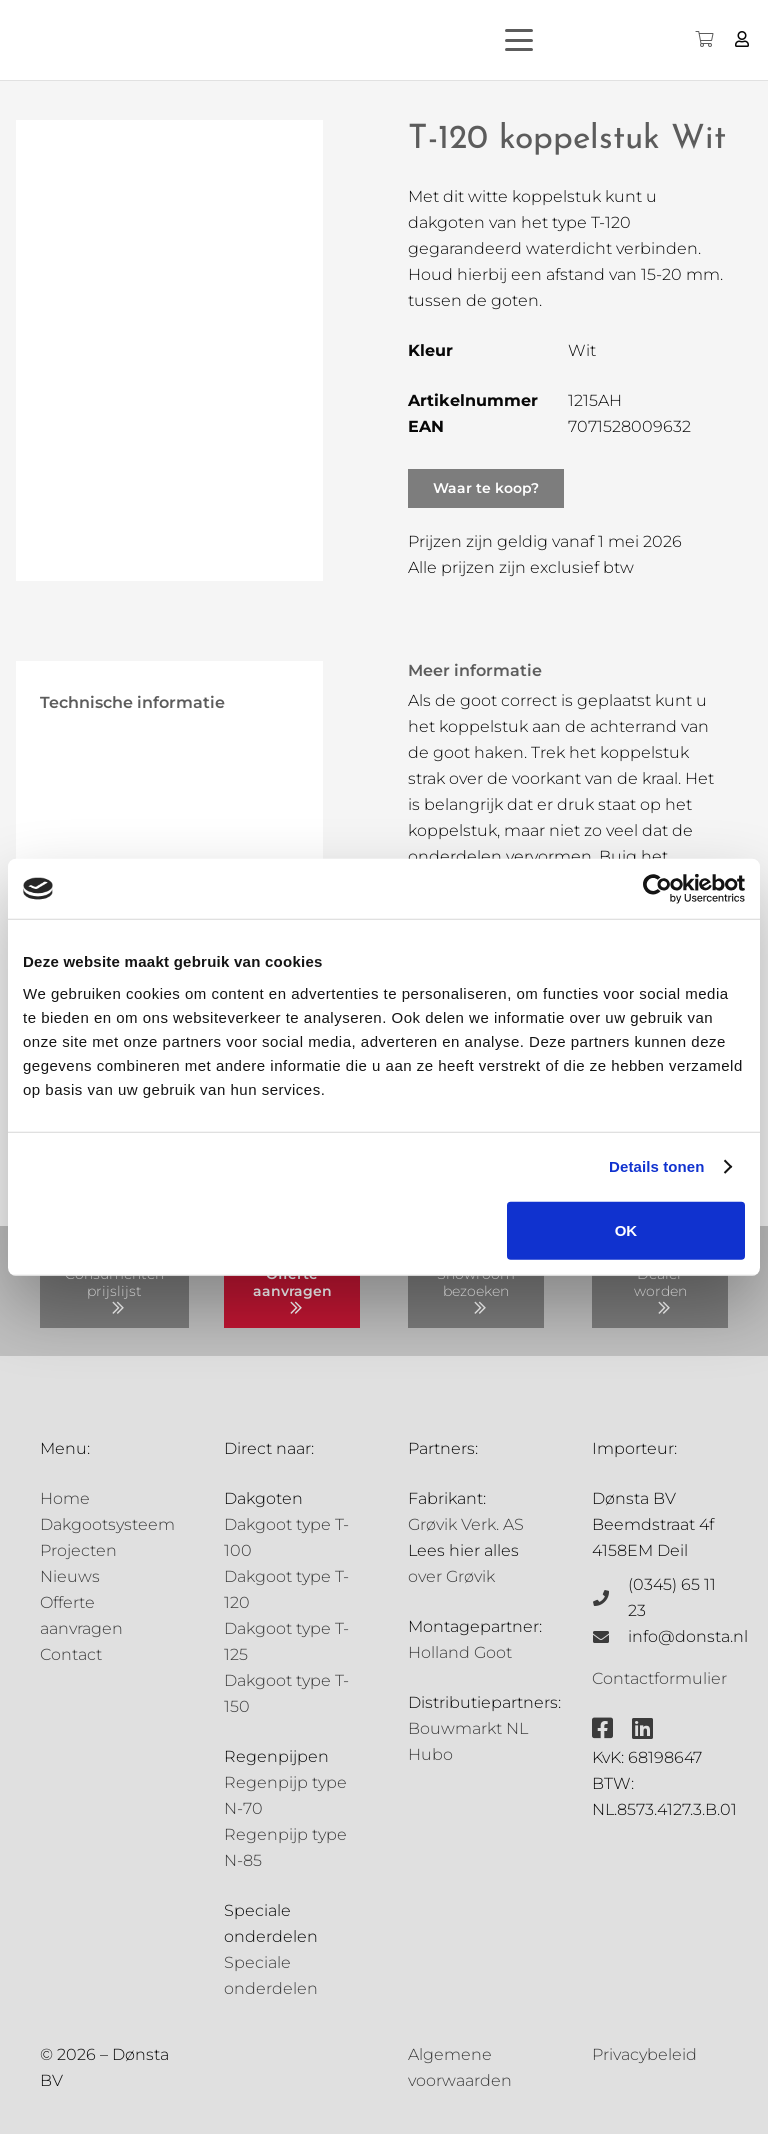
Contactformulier (659, 1678)
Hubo (430, 1754)
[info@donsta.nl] (610, 1637)
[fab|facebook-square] (602, 1728)
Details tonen (656, 1166)
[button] (554, 40)
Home (65, 1498)
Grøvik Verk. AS (466, 1524)
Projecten (78, 1550)
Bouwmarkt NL (468, 1728)
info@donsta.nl (688, 1636)
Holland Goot (460, 1652)
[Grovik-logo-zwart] (219, 40)
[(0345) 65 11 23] (610, 1598)
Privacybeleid (644, 2054)
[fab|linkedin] (642, 1728)
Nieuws (70, 1576)
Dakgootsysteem (107, 1524)
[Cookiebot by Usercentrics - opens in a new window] (657, 889)
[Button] (742, 39)
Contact (71, 1654)
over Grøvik (451, 1576)
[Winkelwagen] (703, 40)
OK (626, 1229)
